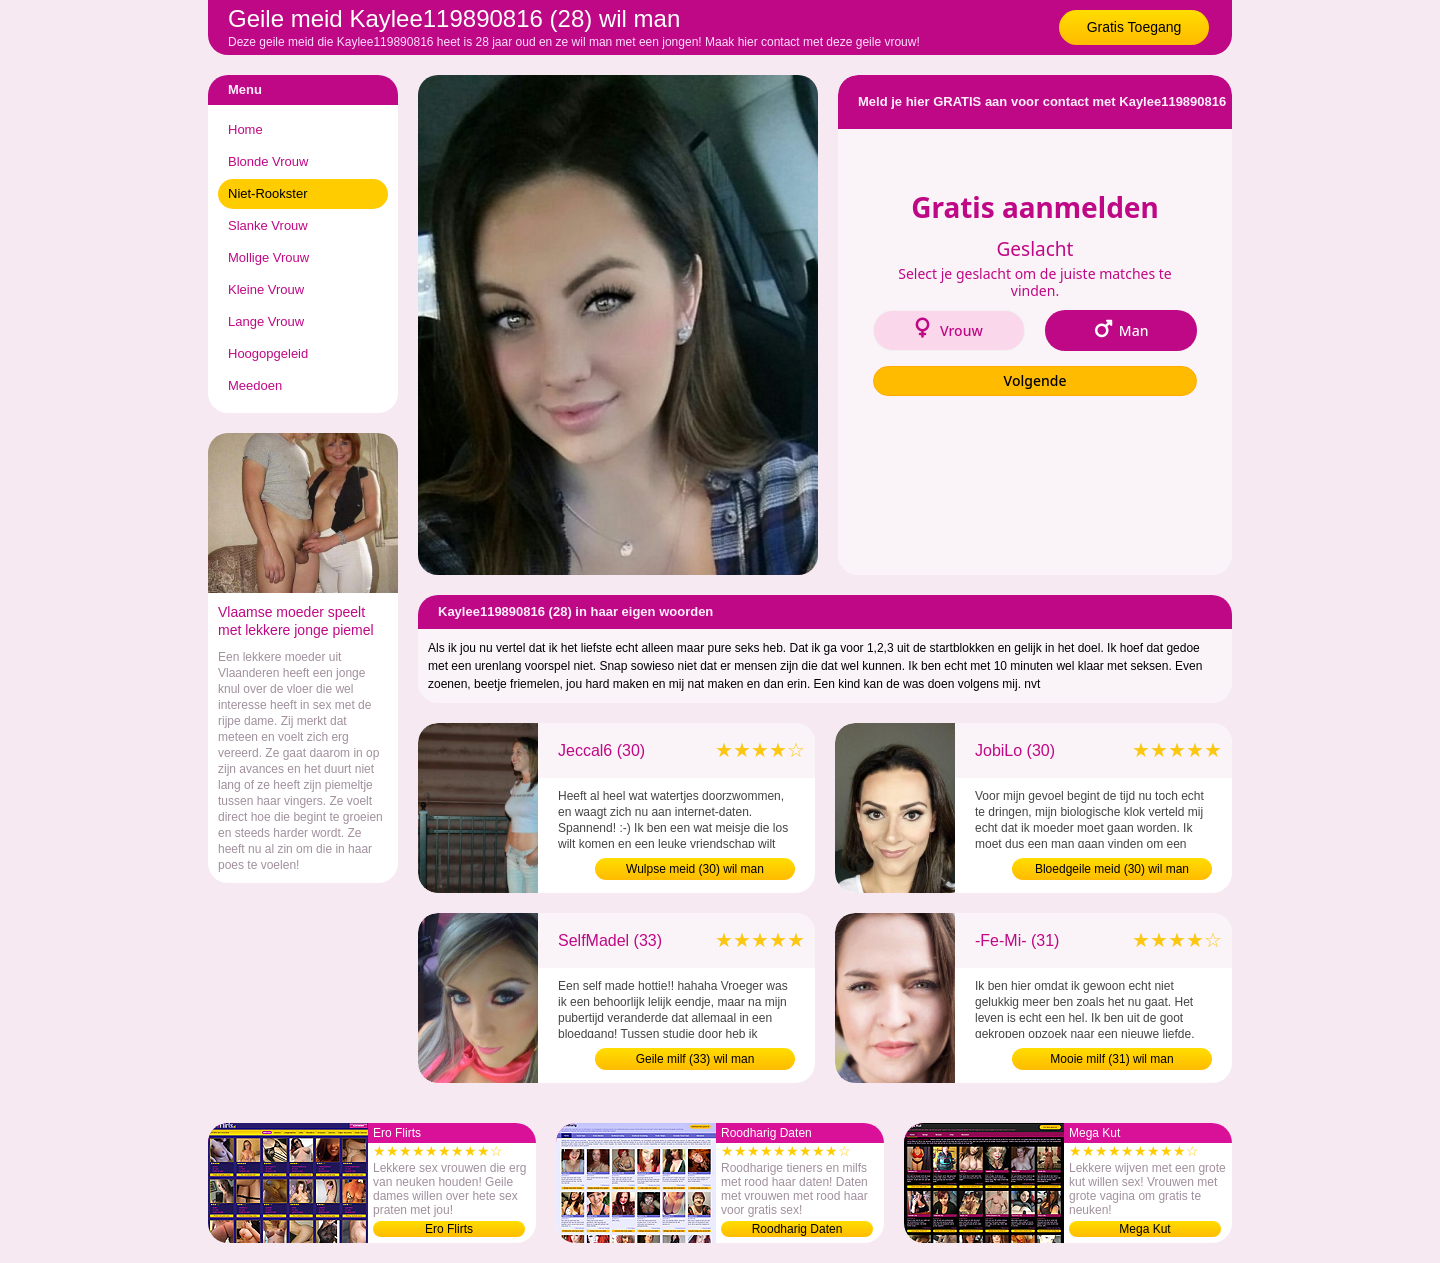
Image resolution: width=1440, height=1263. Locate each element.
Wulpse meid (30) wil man (695, 869)
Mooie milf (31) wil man (1111, 1059)
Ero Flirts (449, 1229)
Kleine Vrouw (266, 289)
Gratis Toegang (1134, 27)
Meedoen (255, 385)
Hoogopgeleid (268, 353)
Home (245, 129)
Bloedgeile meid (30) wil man (1112, 869)
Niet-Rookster (267, 193)
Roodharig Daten (797, 1229)
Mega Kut (1144, 1229)
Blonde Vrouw (268, 161)
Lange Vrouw (266, 321)
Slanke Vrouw (268, 225)
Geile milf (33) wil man (695, 1059)
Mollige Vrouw (268, 257)
